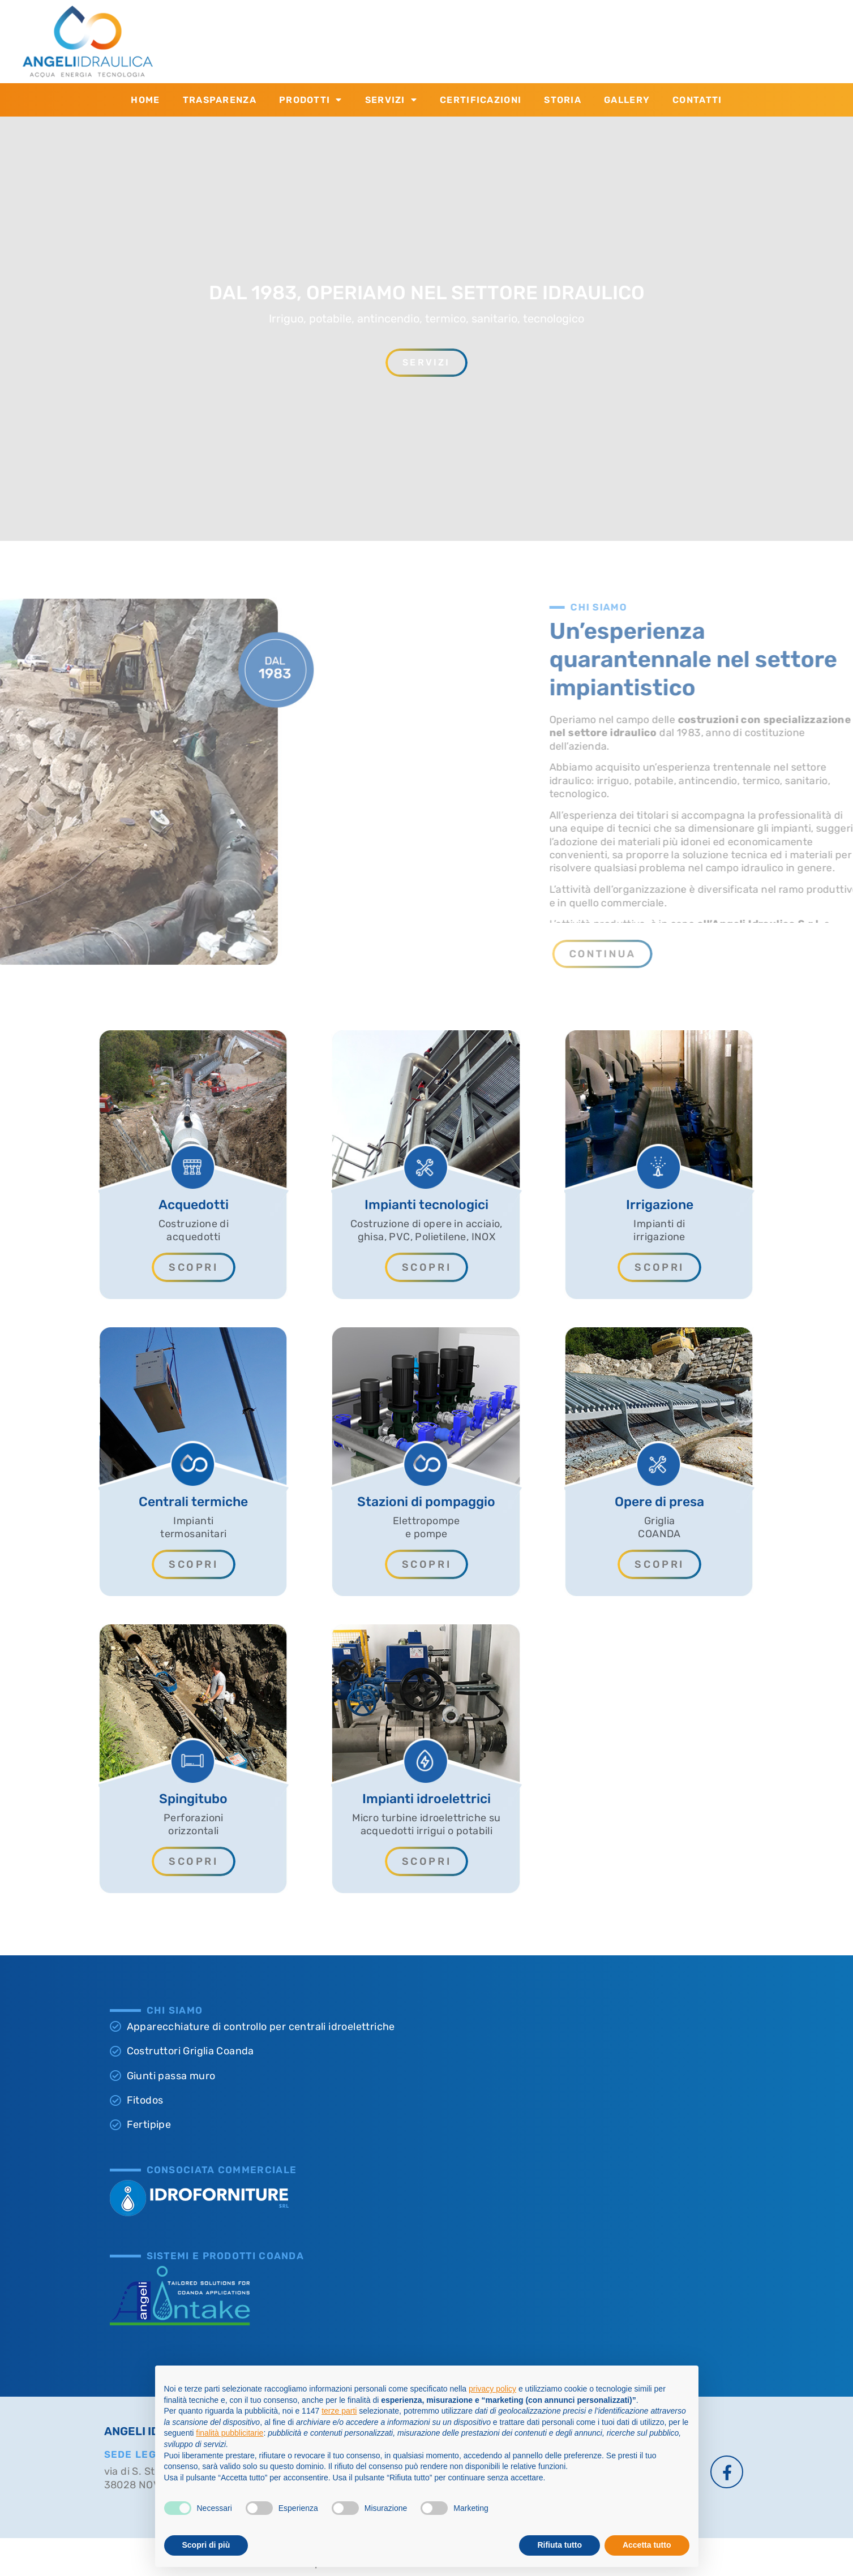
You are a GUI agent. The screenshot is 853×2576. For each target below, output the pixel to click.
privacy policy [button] (492, 2388)
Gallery (627, 99)
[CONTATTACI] (391, 41)
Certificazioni (480, 99)
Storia (562, 99)
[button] (792, 954)
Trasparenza (219, 99)
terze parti (339, 2410)
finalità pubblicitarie (229, 2432)
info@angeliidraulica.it (640, 47)
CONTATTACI (448, 32)
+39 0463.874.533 (460, 47)
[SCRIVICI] (561, 41)
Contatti (697, 99)
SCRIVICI (609, 32)
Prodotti (310, 99)
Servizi (391, 99)
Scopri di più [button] (206, 2544)
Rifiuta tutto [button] (559, 2544)
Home (145, 99)
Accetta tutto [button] (647, 2544)
